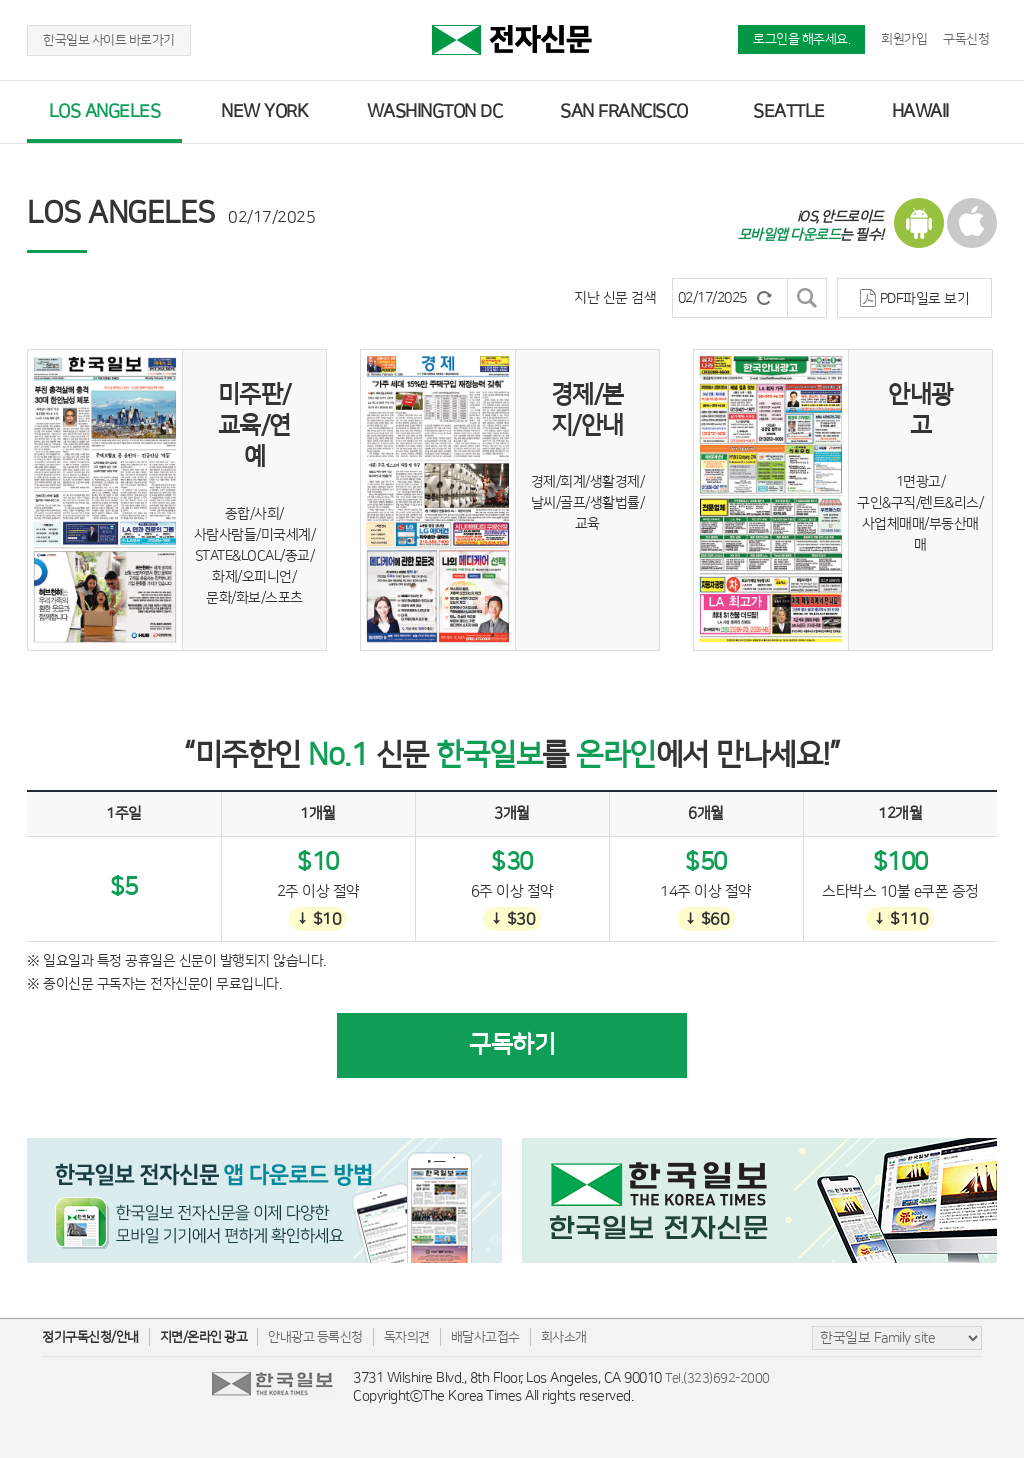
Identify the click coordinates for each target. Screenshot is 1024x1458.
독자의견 (407, 1337)
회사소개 (564, 1337)
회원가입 (904, 39)
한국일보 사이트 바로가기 (109, 40)
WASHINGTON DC (435, 112)
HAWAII (920, 112)
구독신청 (966, 39)
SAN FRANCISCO (624, 112)
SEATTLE (789, 112)
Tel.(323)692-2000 (717, 1378)
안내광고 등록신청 (315, 1337)
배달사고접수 (485, 1337)
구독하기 (512, 1045)
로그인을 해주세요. (801, 39)
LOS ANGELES (105, 112)
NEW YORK (264, 112)
